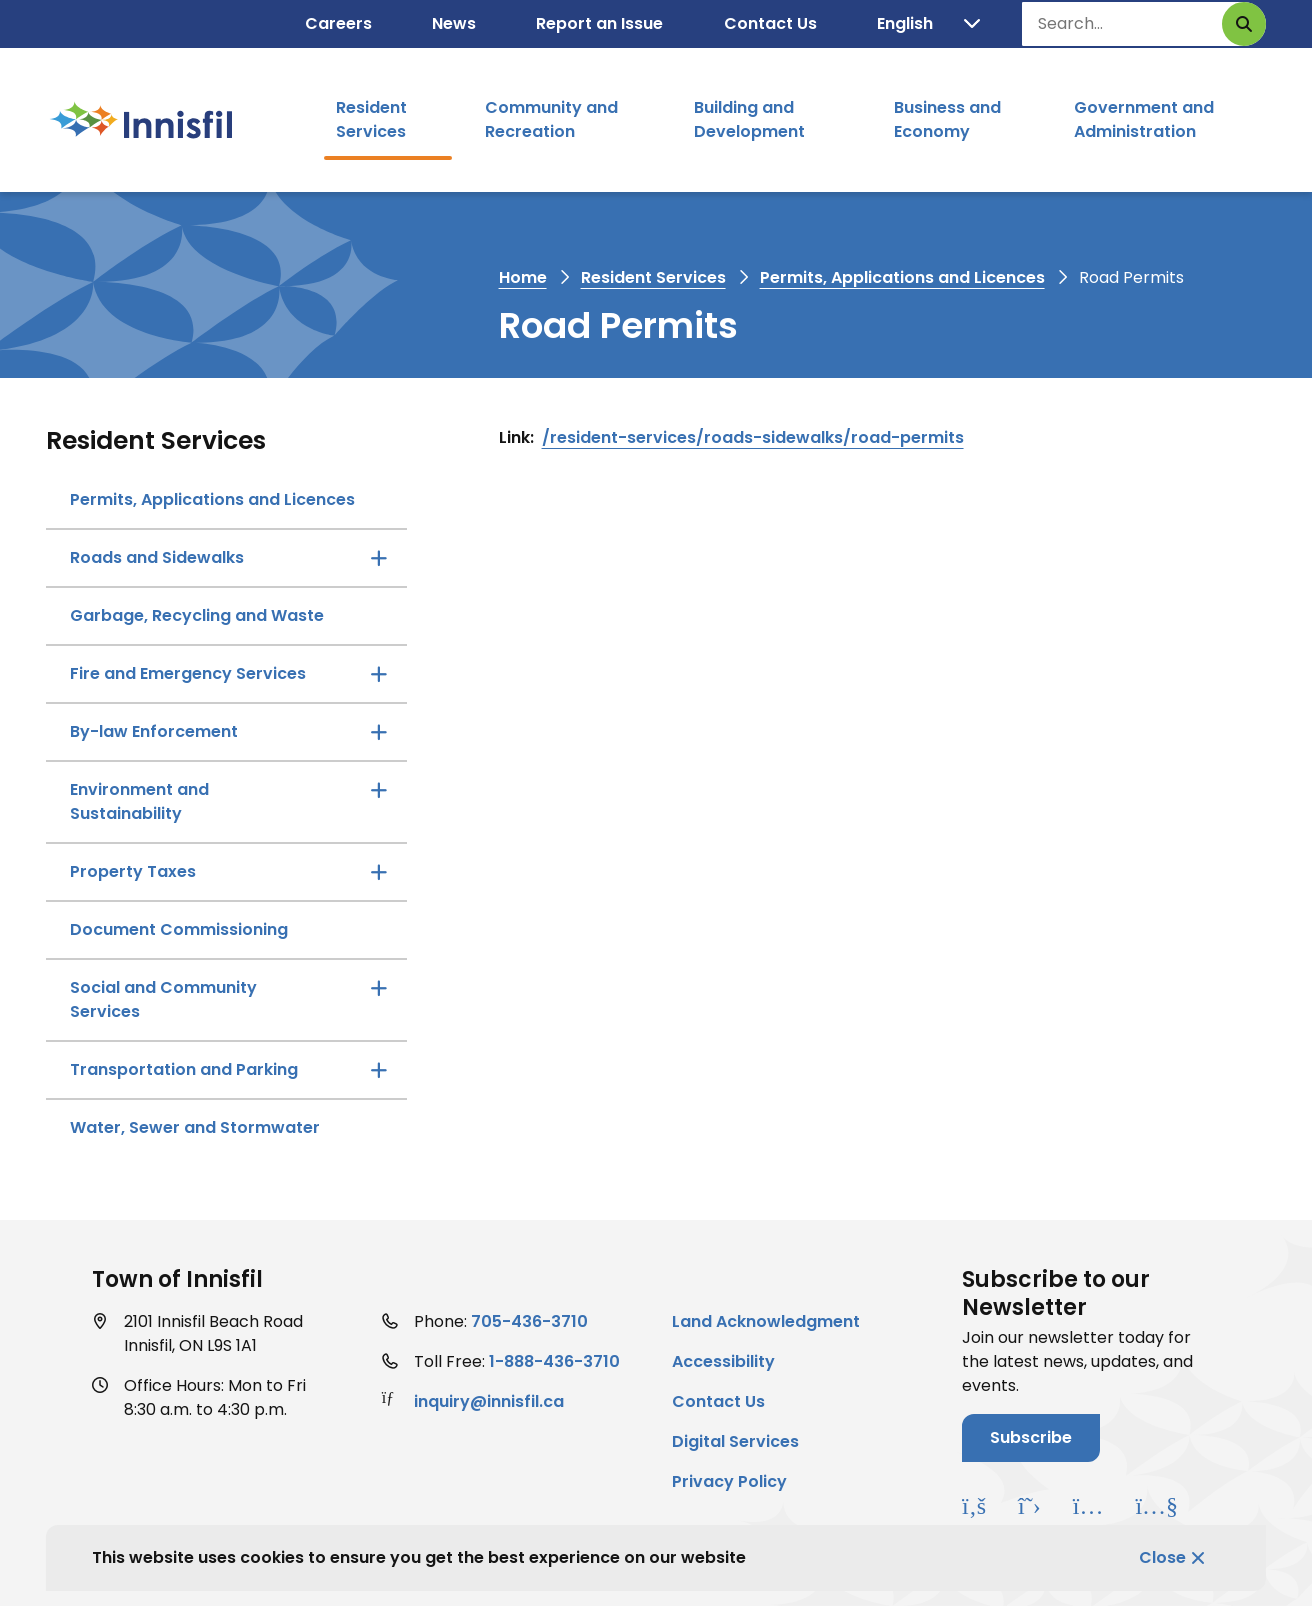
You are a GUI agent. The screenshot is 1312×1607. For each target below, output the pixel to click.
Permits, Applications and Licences (902, 277)
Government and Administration (1144, 119)
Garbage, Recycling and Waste (197, 615)
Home (523, 277)
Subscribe (1031, 1437)
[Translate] (928, 24)
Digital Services (735, 1441)
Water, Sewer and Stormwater (195, 1127)
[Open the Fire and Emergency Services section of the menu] (379, 674)
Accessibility (723, 1361)
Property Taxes (133, 871)
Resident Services (371, 119)
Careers (338, 23)
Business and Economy (947, 119)
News (454, 23)
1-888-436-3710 (554, 1361)
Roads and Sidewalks (157, 557)
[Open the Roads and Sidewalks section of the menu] (379, 558)
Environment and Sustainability (139, 801)
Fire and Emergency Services (188, 673)
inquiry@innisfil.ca (489, 1401)
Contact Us (770, 23)
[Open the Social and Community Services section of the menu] (379, 988)
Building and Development (749, 119)
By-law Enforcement (154, 731)
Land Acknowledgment (766, 1321)
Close (1162, 1557)
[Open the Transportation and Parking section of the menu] (379, 1070)
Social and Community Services (163, 999)
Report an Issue (599, 23)
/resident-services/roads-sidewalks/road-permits (753, 437)
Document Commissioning (179, 929)
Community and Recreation (551, 119)
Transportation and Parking (184, 1069)
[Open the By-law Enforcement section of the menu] (379, 732)
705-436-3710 (529, 1321)
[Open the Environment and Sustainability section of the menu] (379, 790)
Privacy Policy (729, 1481)
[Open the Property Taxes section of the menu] (379, 872)
